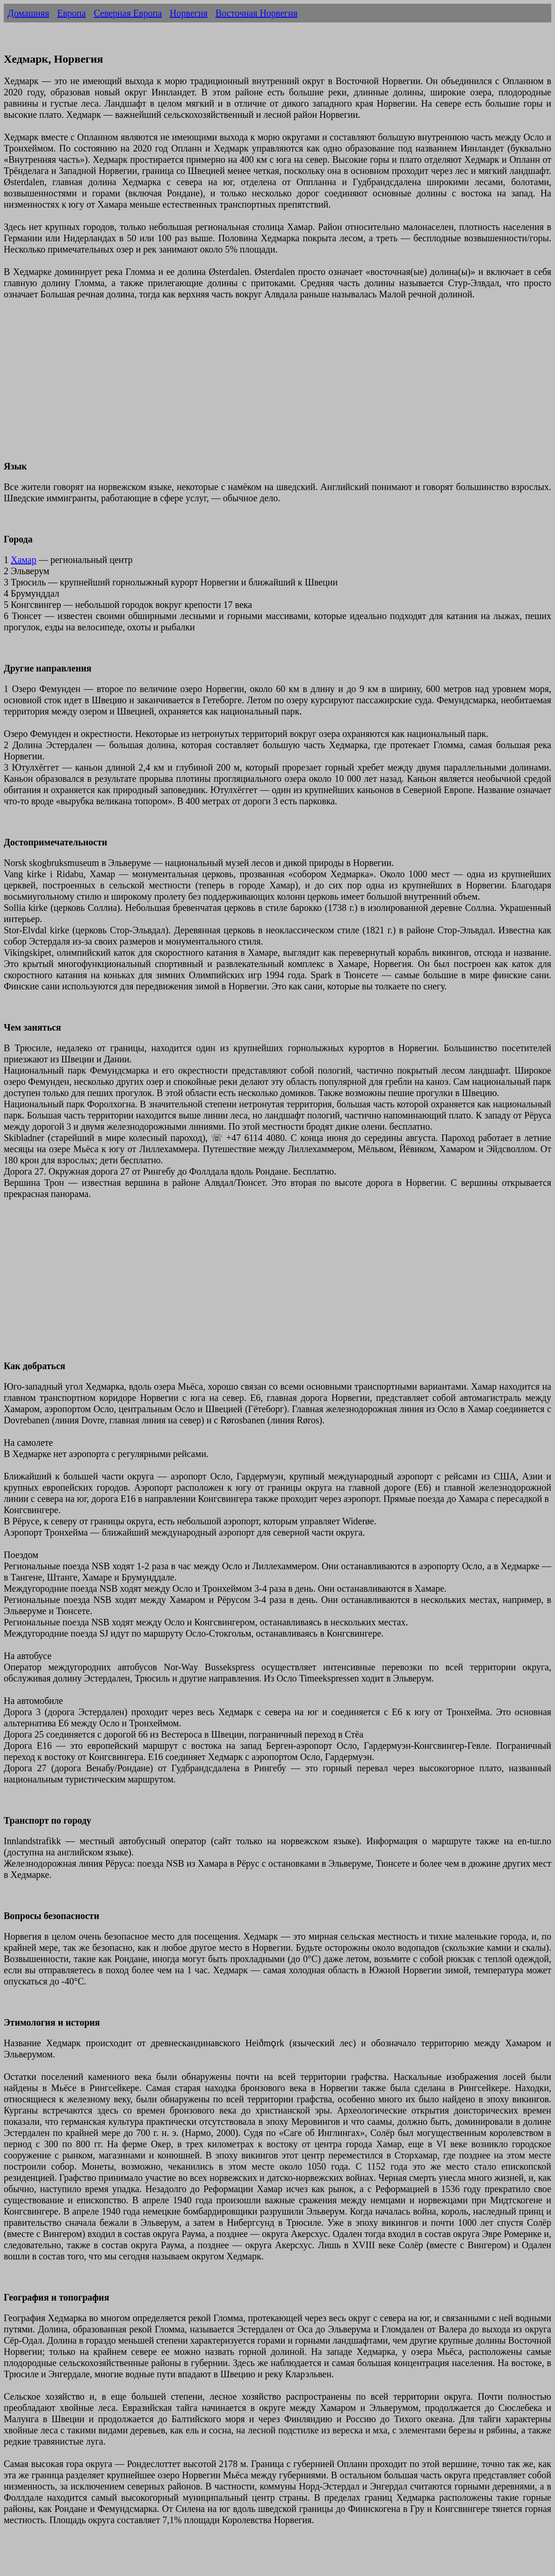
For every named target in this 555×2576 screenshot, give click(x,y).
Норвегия (189, 13)
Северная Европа (128, 13)
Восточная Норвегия (256, 13)
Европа (71, 13)
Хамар (23, 560)
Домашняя (28, 13)
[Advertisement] (277, 385)
